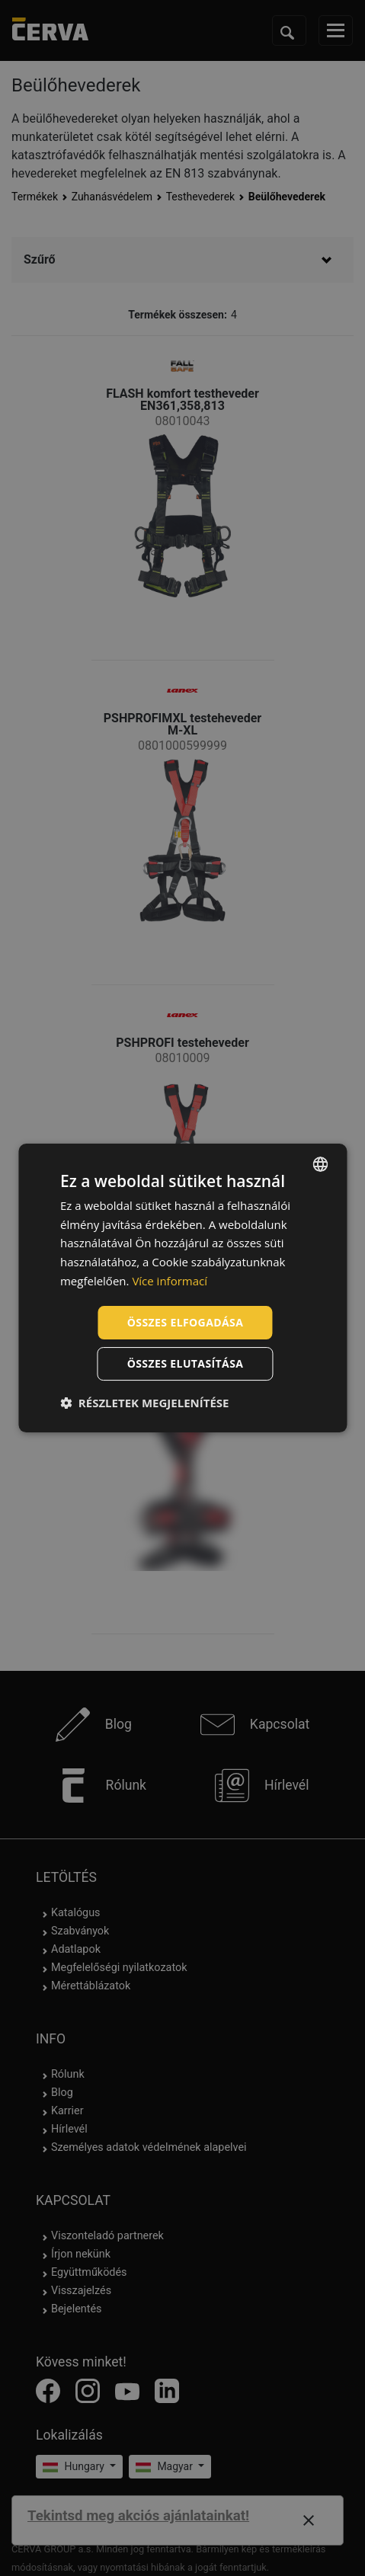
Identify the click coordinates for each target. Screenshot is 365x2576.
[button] (144, 1403)
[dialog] (182, 1288)
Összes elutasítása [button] (185, 1363)
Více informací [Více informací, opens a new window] (169, 1280)
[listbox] (320, 1164)
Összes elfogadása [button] (185, 1322)
